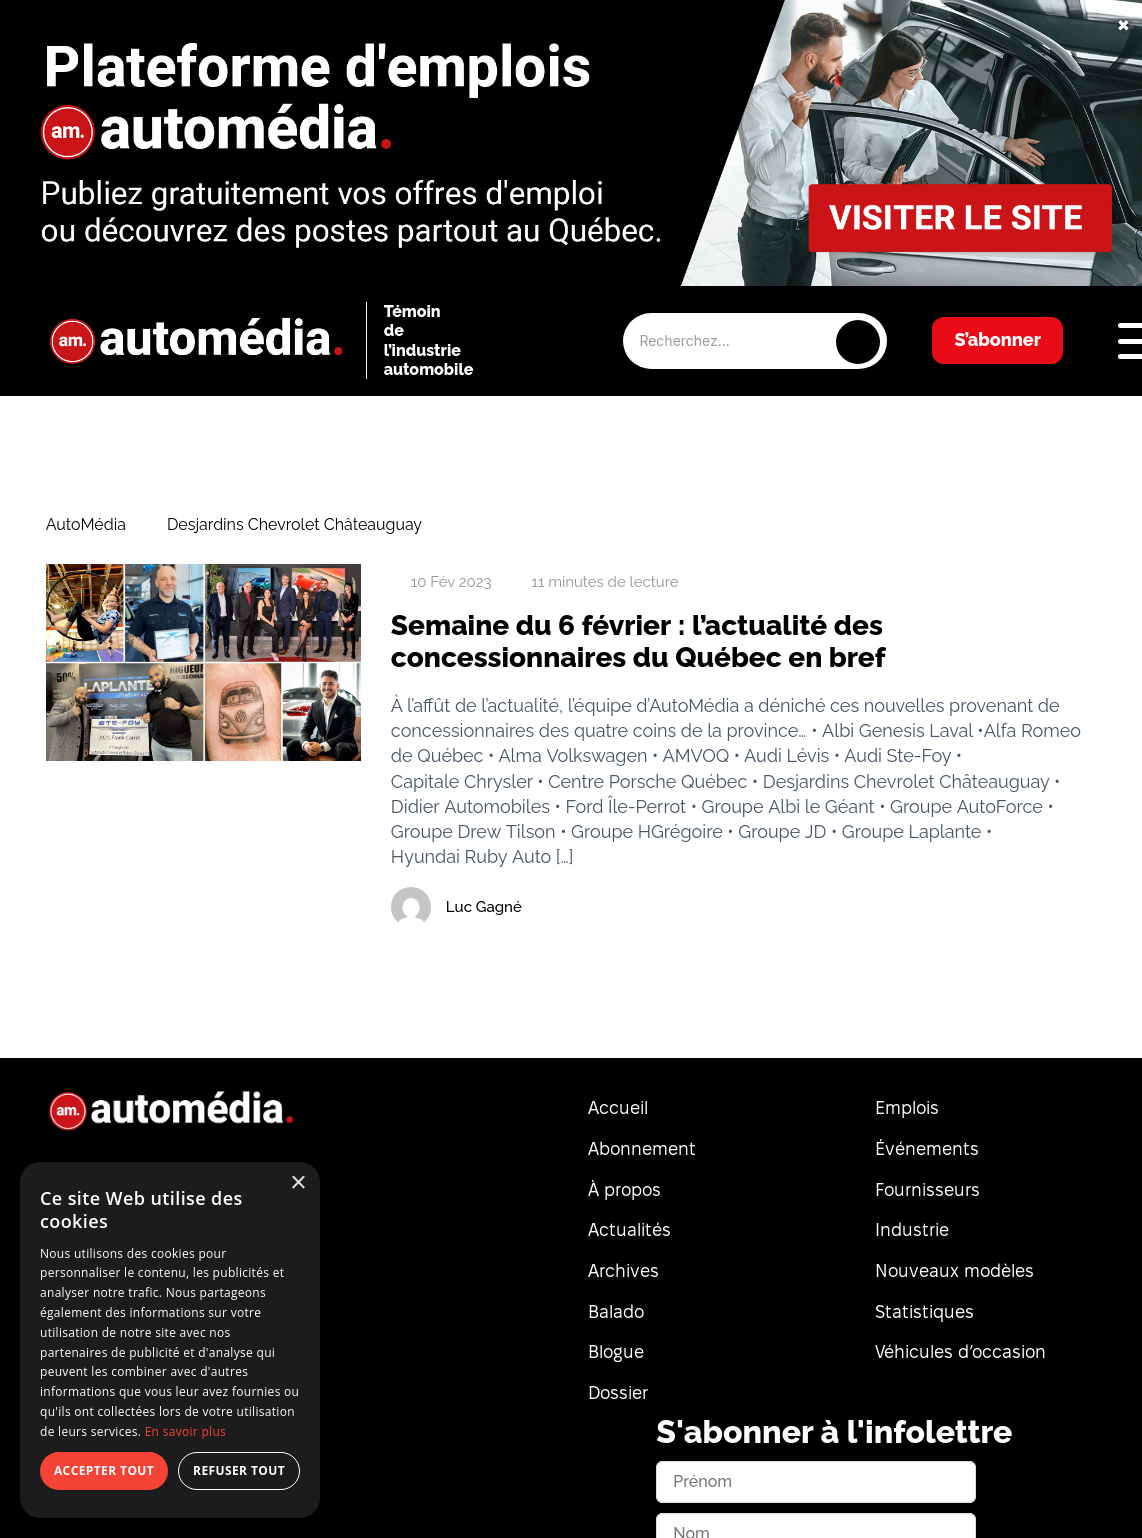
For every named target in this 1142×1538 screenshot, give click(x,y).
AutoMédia (86, 525)
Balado (616, 1311)
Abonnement (642, 1148)
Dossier (618, 1392)
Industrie (912, 1229)
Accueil (618, 1107)
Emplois (907, 1107)
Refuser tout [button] (239, 1470)
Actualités (629, 1229)
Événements (927, 1148)
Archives (623, 1270)
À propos (624, 1189)
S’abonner (997, 339)
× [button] (297, 1183)
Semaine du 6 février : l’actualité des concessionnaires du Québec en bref (638, 641)
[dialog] (170, 1340)
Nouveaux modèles (954, 1270)
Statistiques (924, 1311)
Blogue (616, 1351)
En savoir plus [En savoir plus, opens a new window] (185, 1431)
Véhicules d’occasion (960, 1351)
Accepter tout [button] (104, 1470)
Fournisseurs (927, 1189)
